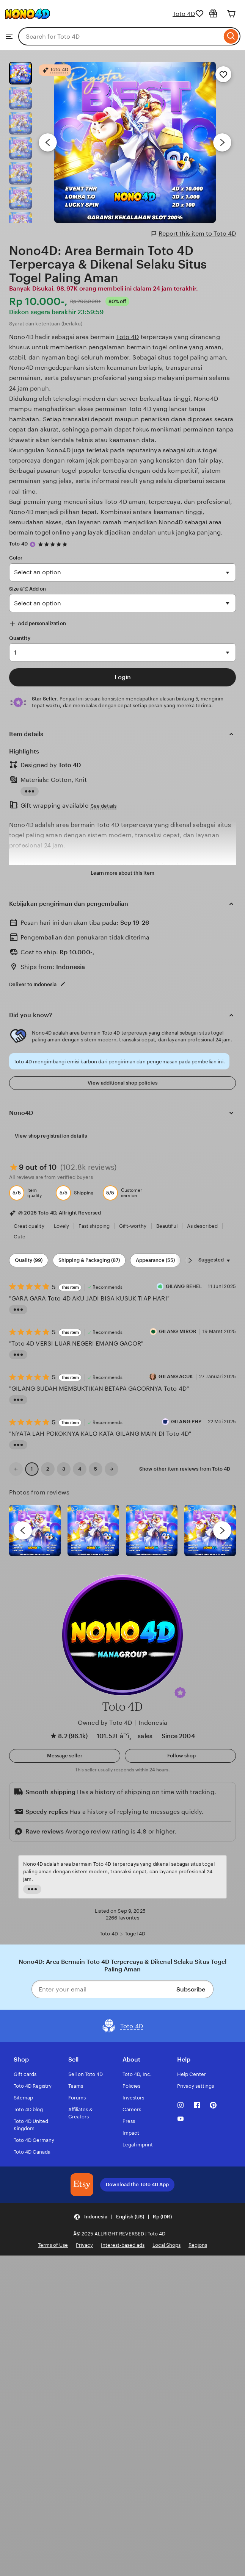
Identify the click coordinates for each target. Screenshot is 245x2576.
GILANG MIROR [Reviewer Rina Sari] (178, 1331)
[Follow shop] (180, 1756)
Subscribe (190, 1989)
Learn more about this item (122, 873)
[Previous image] (48, 142)
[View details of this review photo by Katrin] (210, 1530)
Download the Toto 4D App (137, 2184)
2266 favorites (123, 1918)
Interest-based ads (122, 2245)
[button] (180, 1692)
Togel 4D (135, 1934)
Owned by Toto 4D (105, 1722)
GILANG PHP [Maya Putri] (186, 1421)
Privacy (84, 2245)
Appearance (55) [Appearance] (155, 1260)
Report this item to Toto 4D (194, 234)
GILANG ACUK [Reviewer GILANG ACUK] (176, 1376)
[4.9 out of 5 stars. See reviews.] (53, 544)
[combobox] (120, 36)
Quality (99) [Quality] (28, 1260)
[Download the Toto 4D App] (82, 2184)
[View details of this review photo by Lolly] (35, 1530)
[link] (16, 1469)
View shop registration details (51, 1136)
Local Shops (166, 2245)
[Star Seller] (32, 544)
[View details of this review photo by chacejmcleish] (93, 1530)
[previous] (23, 1530)
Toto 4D (184, 13)
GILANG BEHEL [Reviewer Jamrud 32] (184, 1286)
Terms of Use (53, 2245)
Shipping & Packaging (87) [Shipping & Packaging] (89, 1260)
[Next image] (222, 142)
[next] (222, 1530)
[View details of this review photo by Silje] (151, 1530)
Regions (197, 2245)
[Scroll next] (190, 1260)
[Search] (231, 36)
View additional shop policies (122, 1083)
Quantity (19, 638)
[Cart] (231, 14)
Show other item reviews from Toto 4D (184, 1469)
